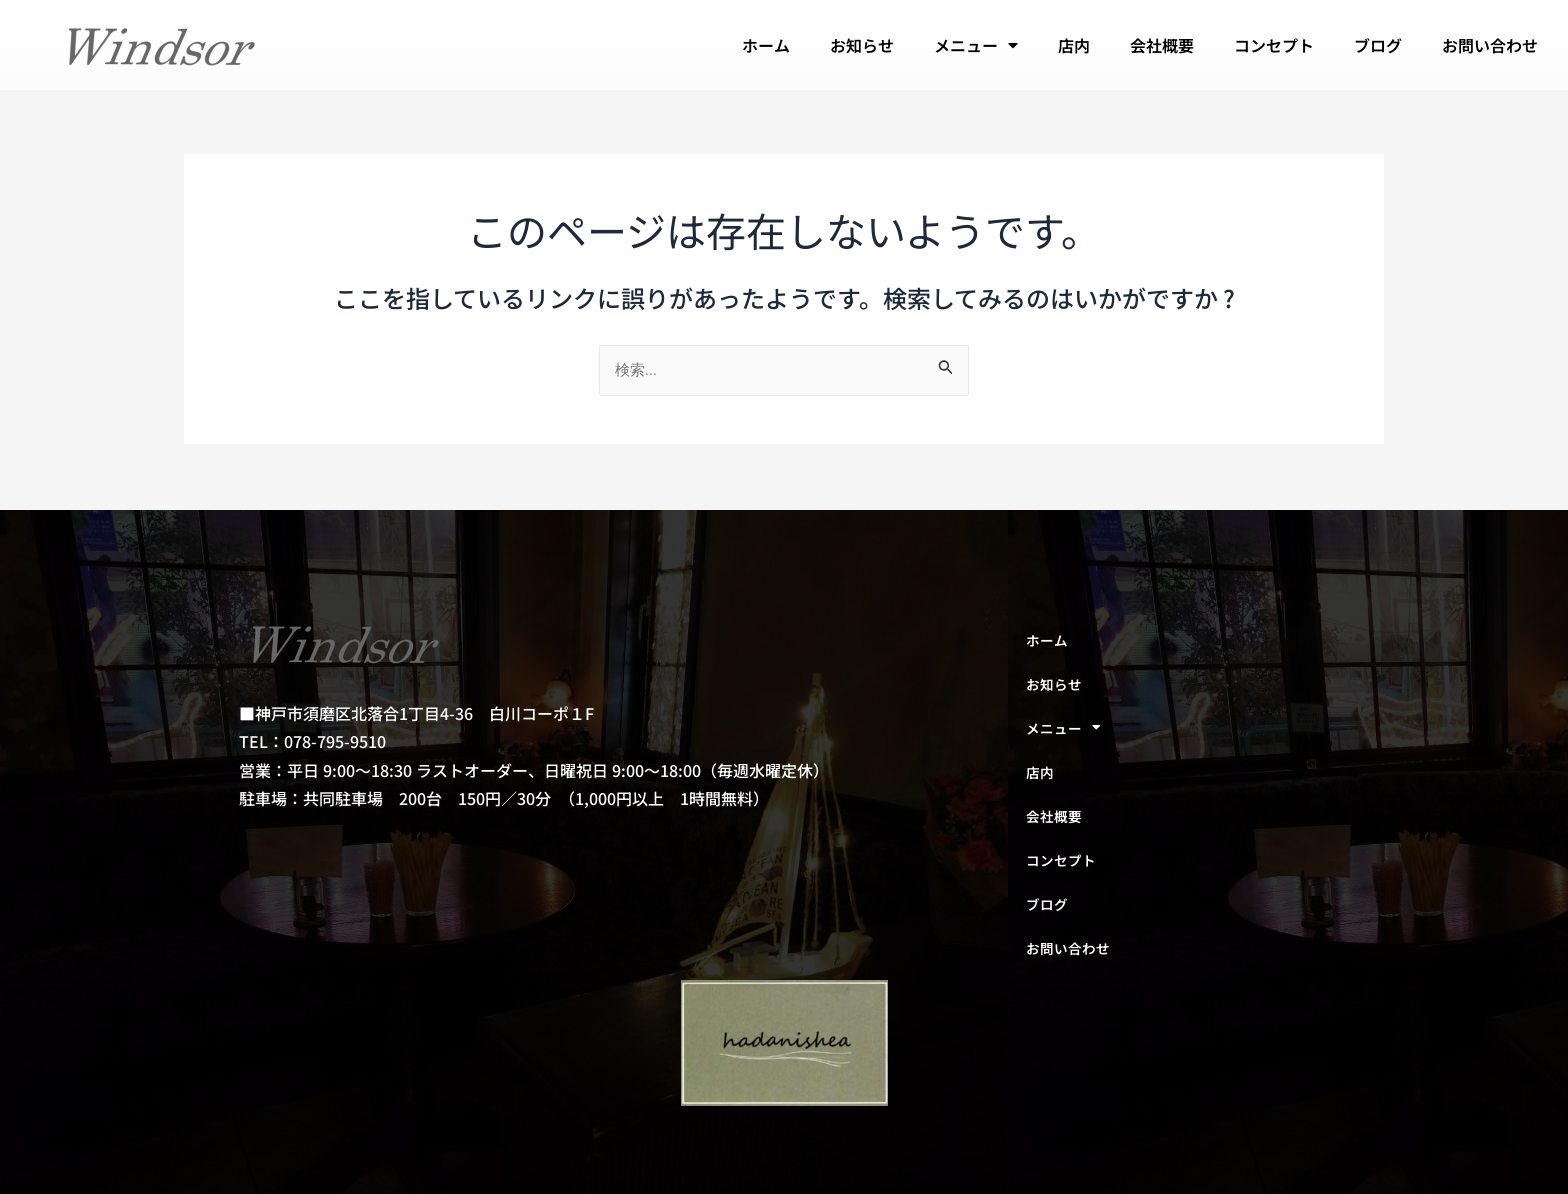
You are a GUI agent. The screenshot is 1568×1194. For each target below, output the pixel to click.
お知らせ (862, 45)
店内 (1074, 45)
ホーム (766, 45)
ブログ (1378, 45)
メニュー (976, 45)
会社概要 (1162, 45)
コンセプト (1274, 45)
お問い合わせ (1490, 45)
